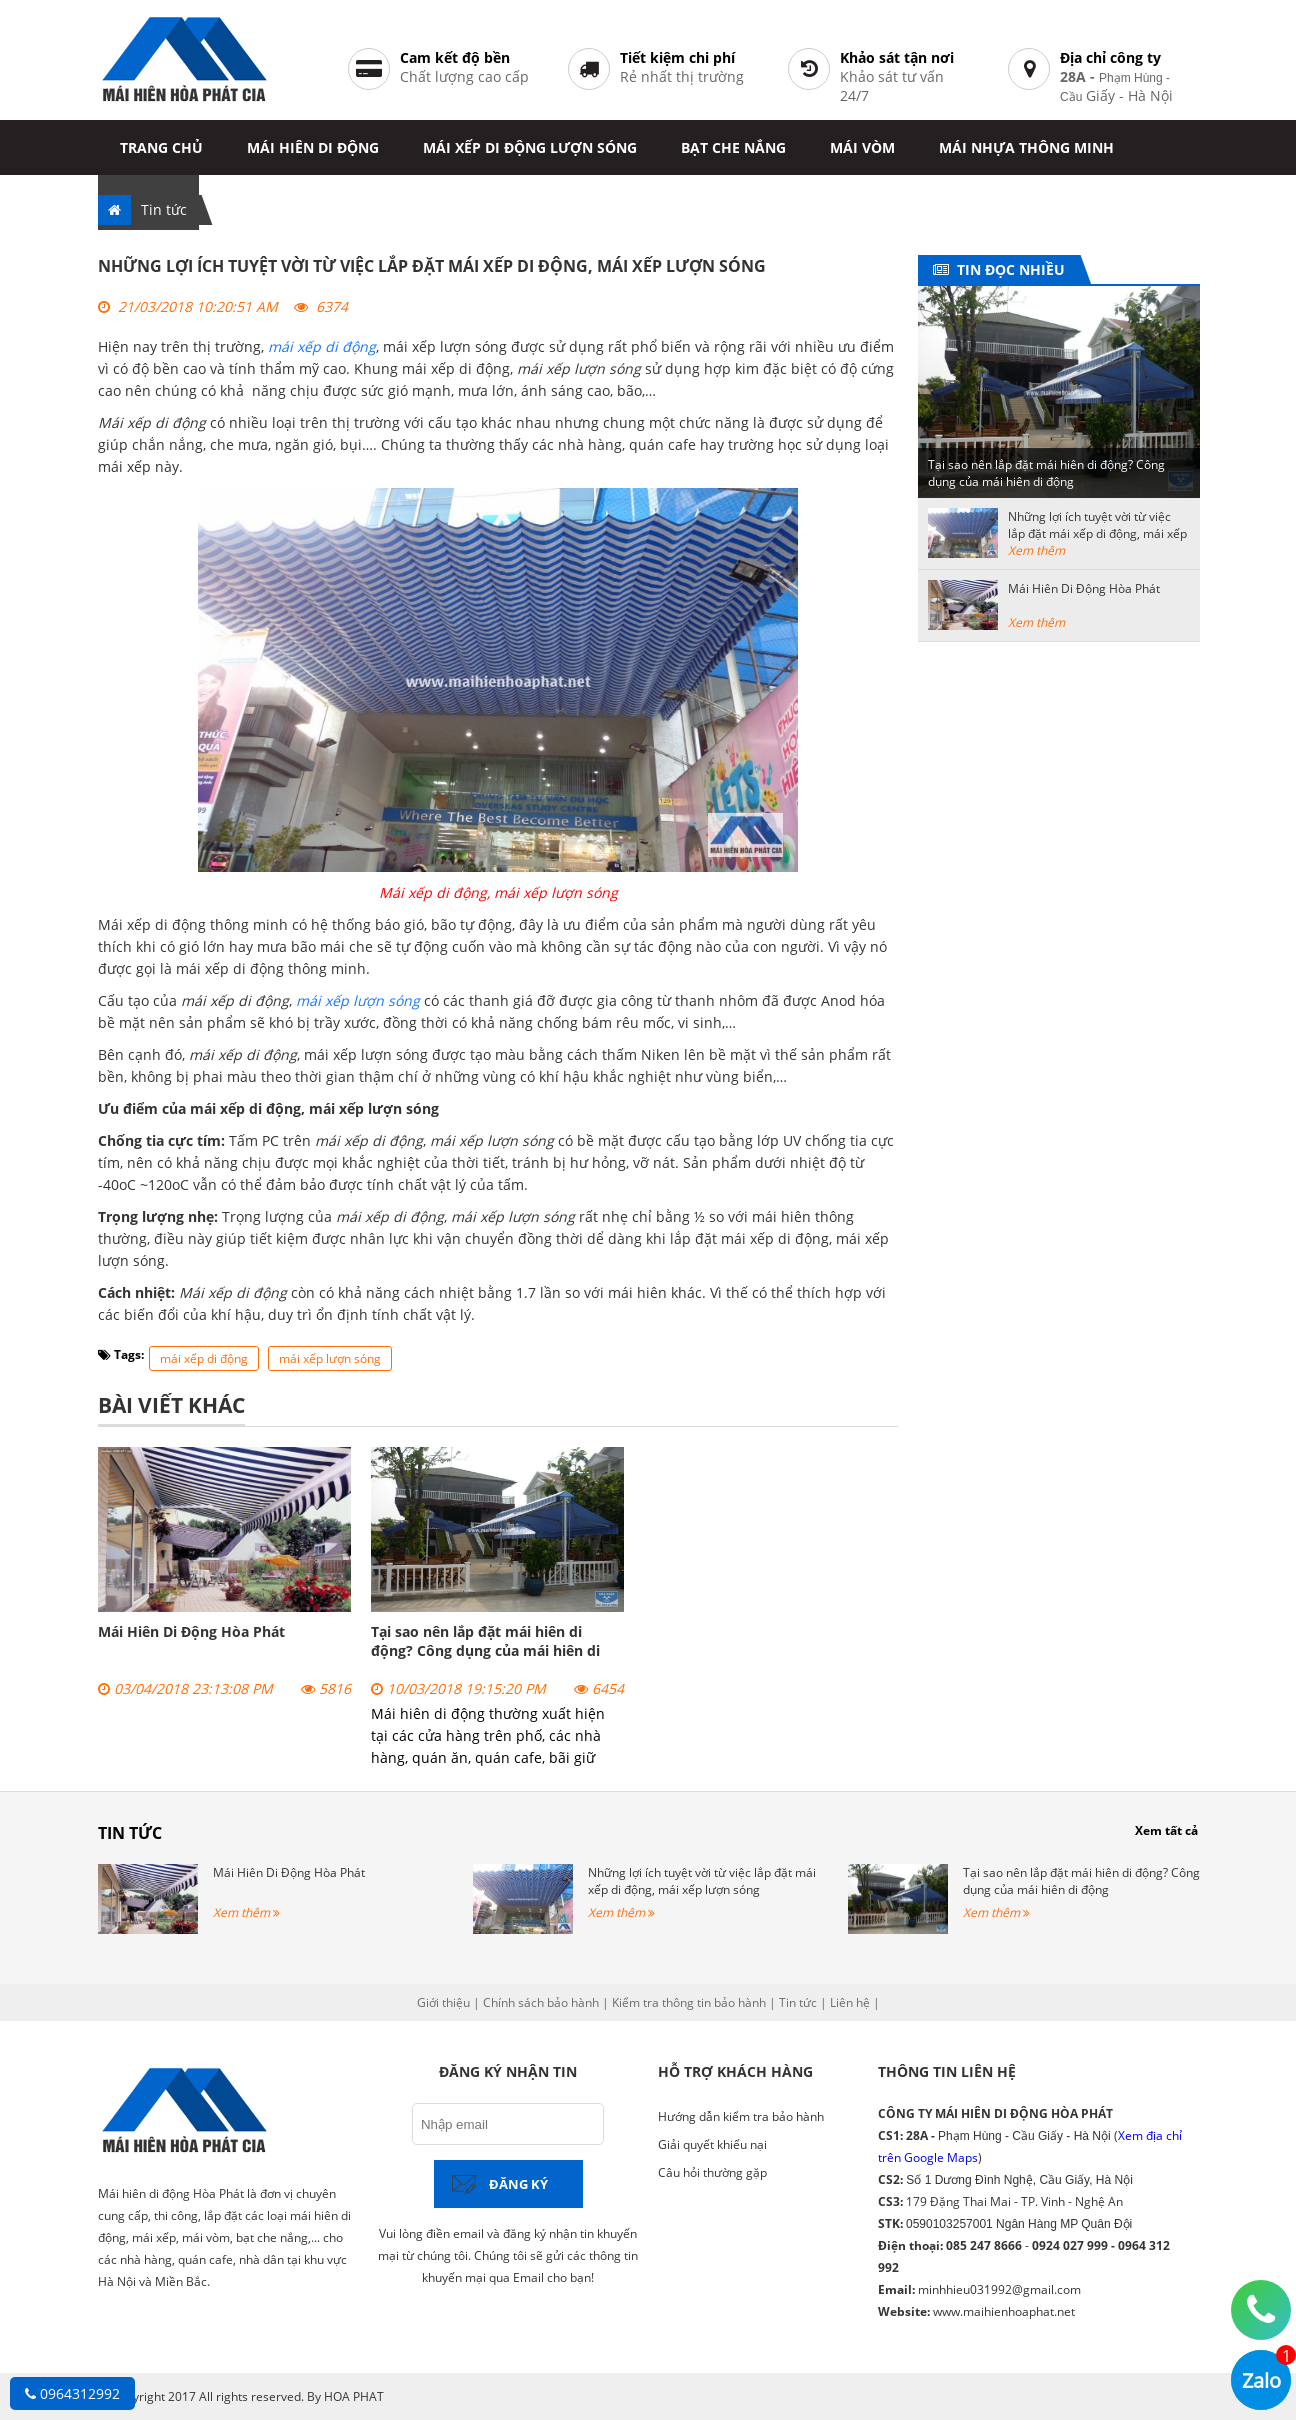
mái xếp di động (204, 1358)
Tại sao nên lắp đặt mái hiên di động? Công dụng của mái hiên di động (485, 1650)
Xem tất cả (1166, 1830)
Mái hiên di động (313, 147)
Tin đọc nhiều (1006, 269)
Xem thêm (1036, 550)
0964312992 (72, 2393)
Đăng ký (518, 2184)
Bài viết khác (171, 1405)
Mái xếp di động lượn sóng (530, 147)
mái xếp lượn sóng (330, 1358)
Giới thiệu (443, 2002)
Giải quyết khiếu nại (712, 2144)
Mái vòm (862, 147)
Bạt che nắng (733, 147)
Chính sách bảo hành (541, 2002)
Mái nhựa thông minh (1026, 147)
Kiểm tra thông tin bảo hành (689, 2002)
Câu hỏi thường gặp (712, 2172)
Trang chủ (161, 147)
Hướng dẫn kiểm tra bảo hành (741, 2116)
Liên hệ (850, 2002)
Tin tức (164, 209)
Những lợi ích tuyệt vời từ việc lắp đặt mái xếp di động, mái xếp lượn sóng (1097, 533)
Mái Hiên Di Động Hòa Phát (191, 1631)
